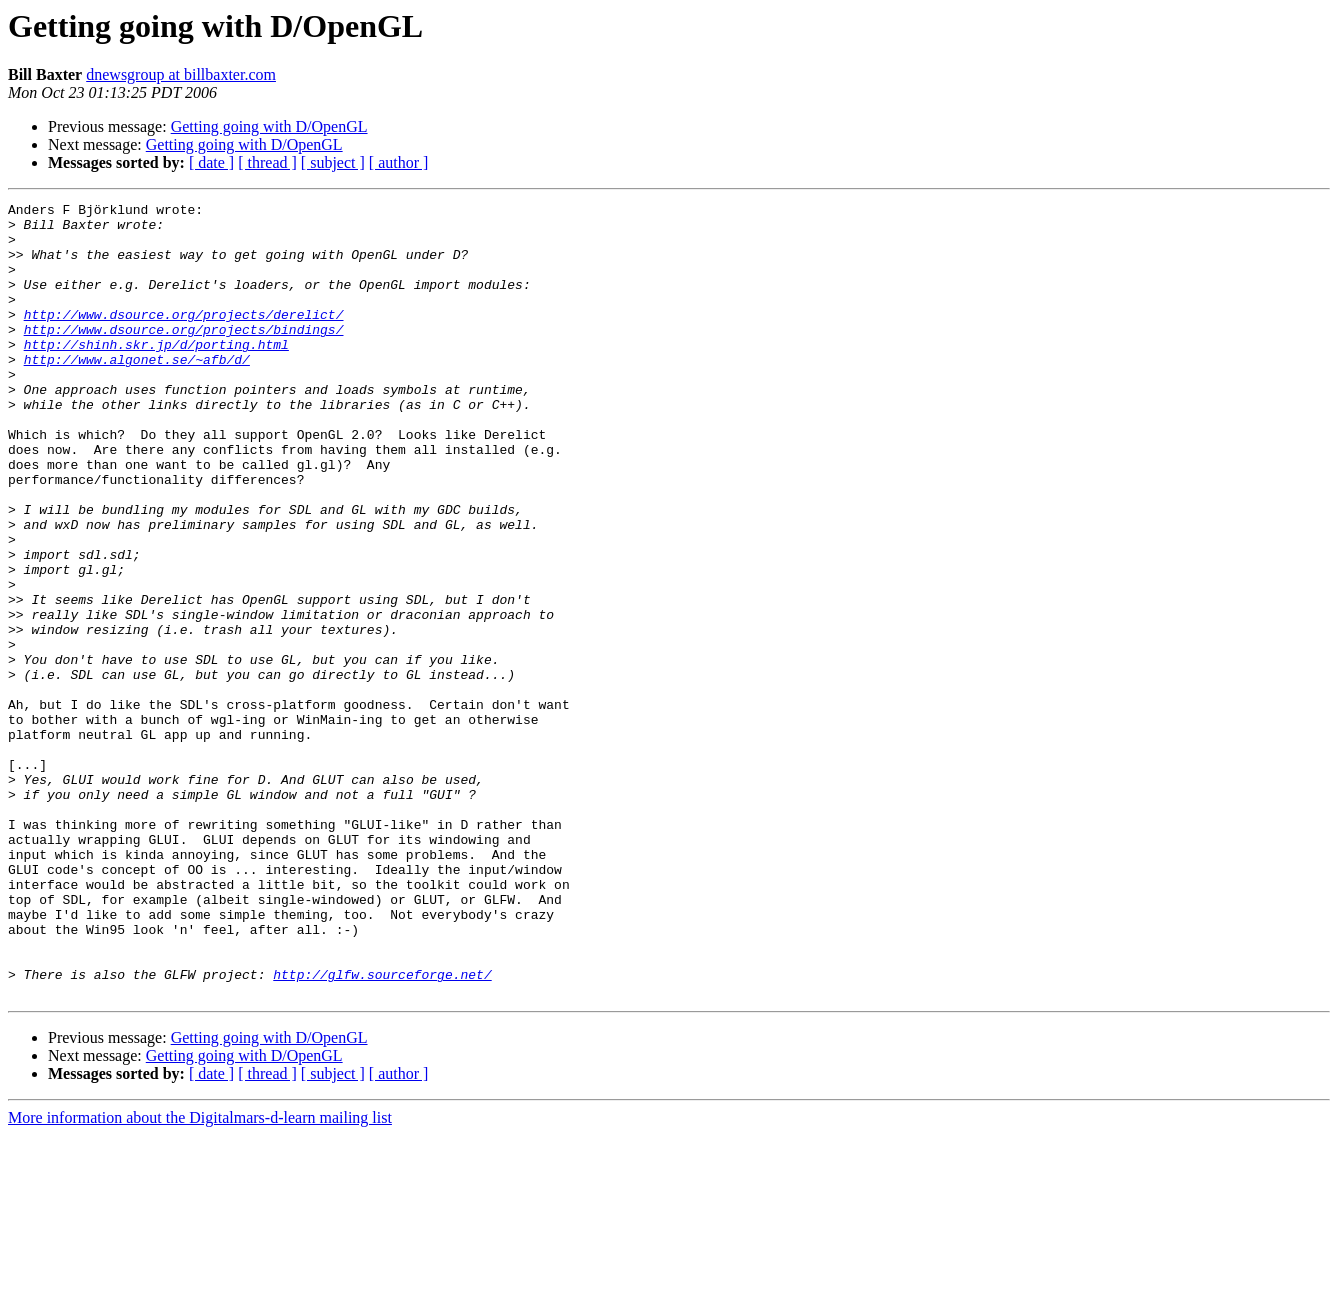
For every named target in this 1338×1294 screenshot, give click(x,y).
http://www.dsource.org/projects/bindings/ (184, 356)
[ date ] (211, 162)
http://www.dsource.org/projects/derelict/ (184, 338)
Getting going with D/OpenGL (269, 126)
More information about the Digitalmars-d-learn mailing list (200, 1276)
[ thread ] (267, 162)
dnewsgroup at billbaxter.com (181, 74)
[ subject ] (333, 162)
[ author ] (399, 162)
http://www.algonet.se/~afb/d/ (137, 392)
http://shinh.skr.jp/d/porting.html (156, 374)
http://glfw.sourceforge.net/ (382, 1130)
